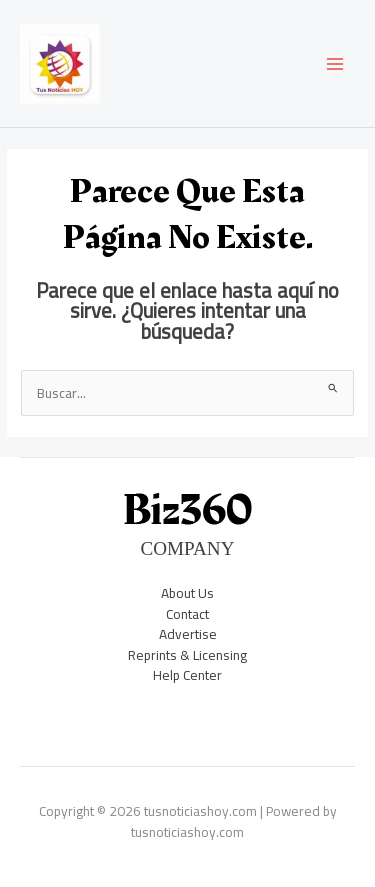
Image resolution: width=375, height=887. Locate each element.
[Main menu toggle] (335, 63)
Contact (187, 614)
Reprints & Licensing (187, 655)
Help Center (187, 675)
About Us (187, 593)
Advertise (188, 634)
